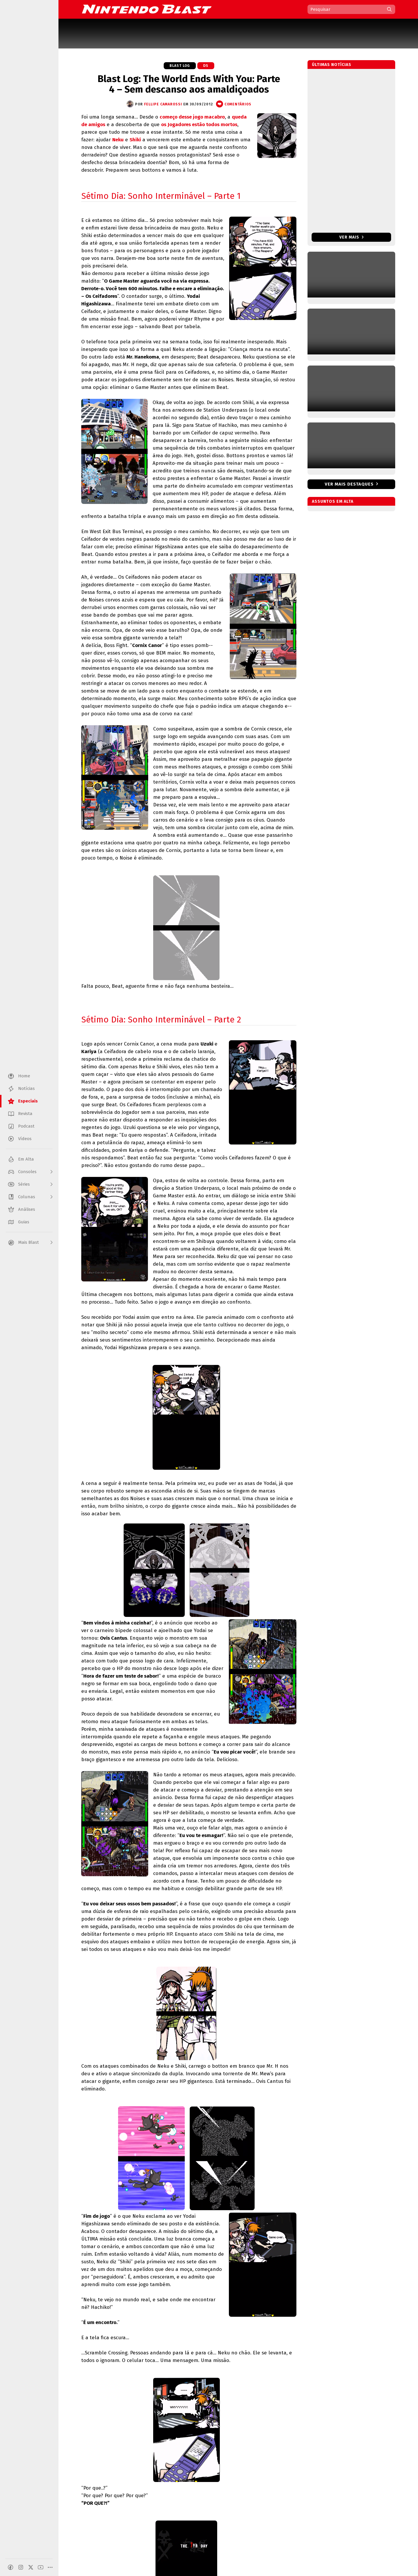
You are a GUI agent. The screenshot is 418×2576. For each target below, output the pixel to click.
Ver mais (351, 237)
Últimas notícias (331, 64)
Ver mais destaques (349, 484)
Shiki (135, 140)
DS (205, 66)
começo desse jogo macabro (192, 117)
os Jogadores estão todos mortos (199, 124)
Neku (118, 140)
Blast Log (180, 66)
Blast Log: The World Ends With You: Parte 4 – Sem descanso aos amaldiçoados (189, 84)
